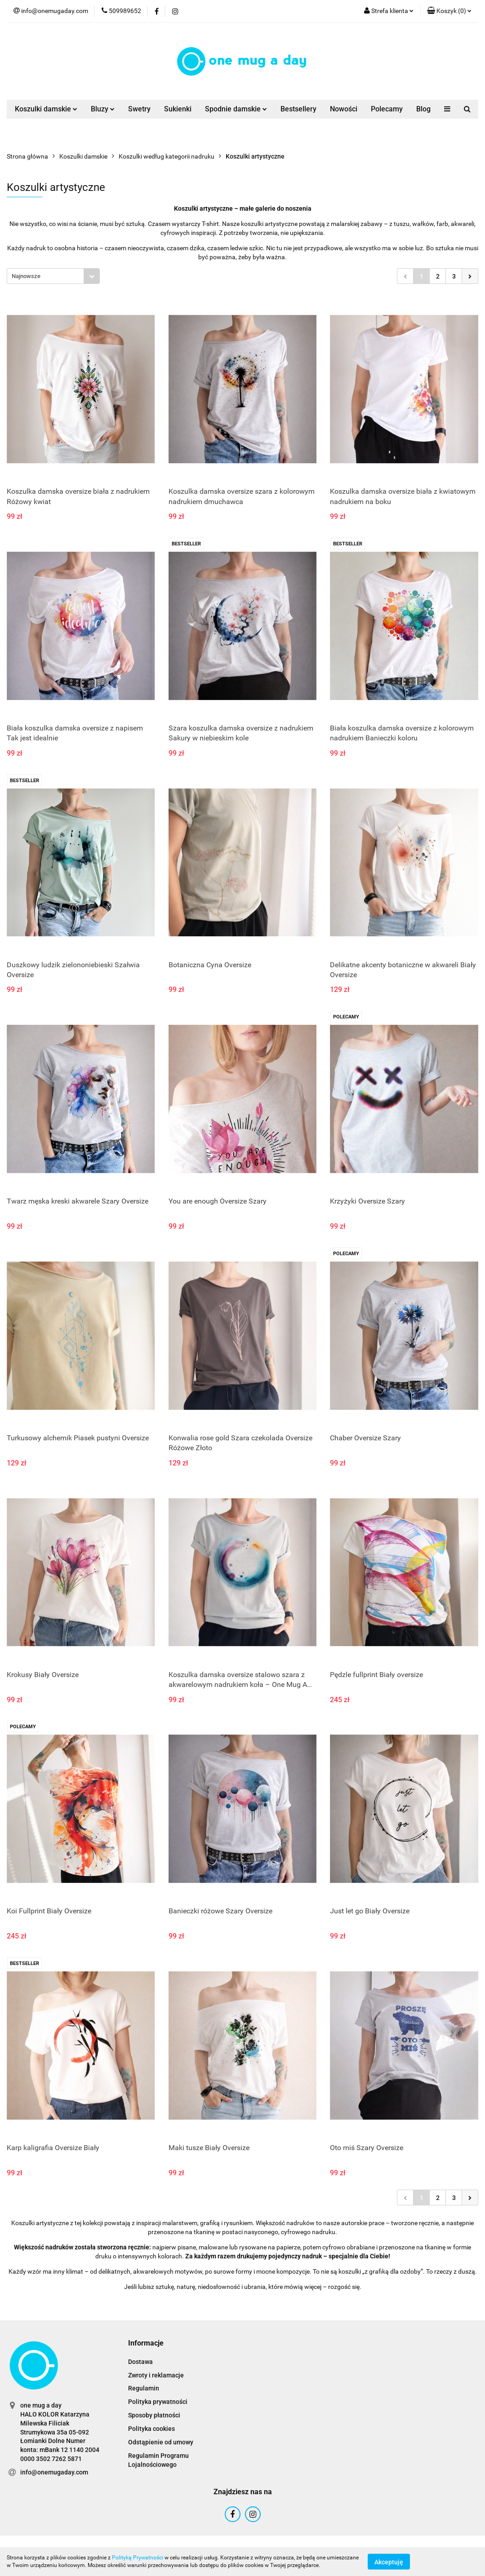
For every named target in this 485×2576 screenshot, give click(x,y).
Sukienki (177, 109)
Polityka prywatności (157, 2401)
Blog (423, 109)
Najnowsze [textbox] (26, 276)
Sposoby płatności (154, 2415)
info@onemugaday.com (54, 2472)
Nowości (343, 109)
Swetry (139, 109)
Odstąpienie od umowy (160, 2442)
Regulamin (143, 2388)
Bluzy (103, 109)
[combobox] (53, 276)
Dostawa (140, 2361)
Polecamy (387, 109)
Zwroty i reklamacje (156, 2375)
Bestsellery (298, 109)
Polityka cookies (151, 2428)
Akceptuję (388, 2561)
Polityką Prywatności (137, 2557)
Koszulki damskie (46, 109)
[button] (449, 11)
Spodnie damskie (236, 109)
